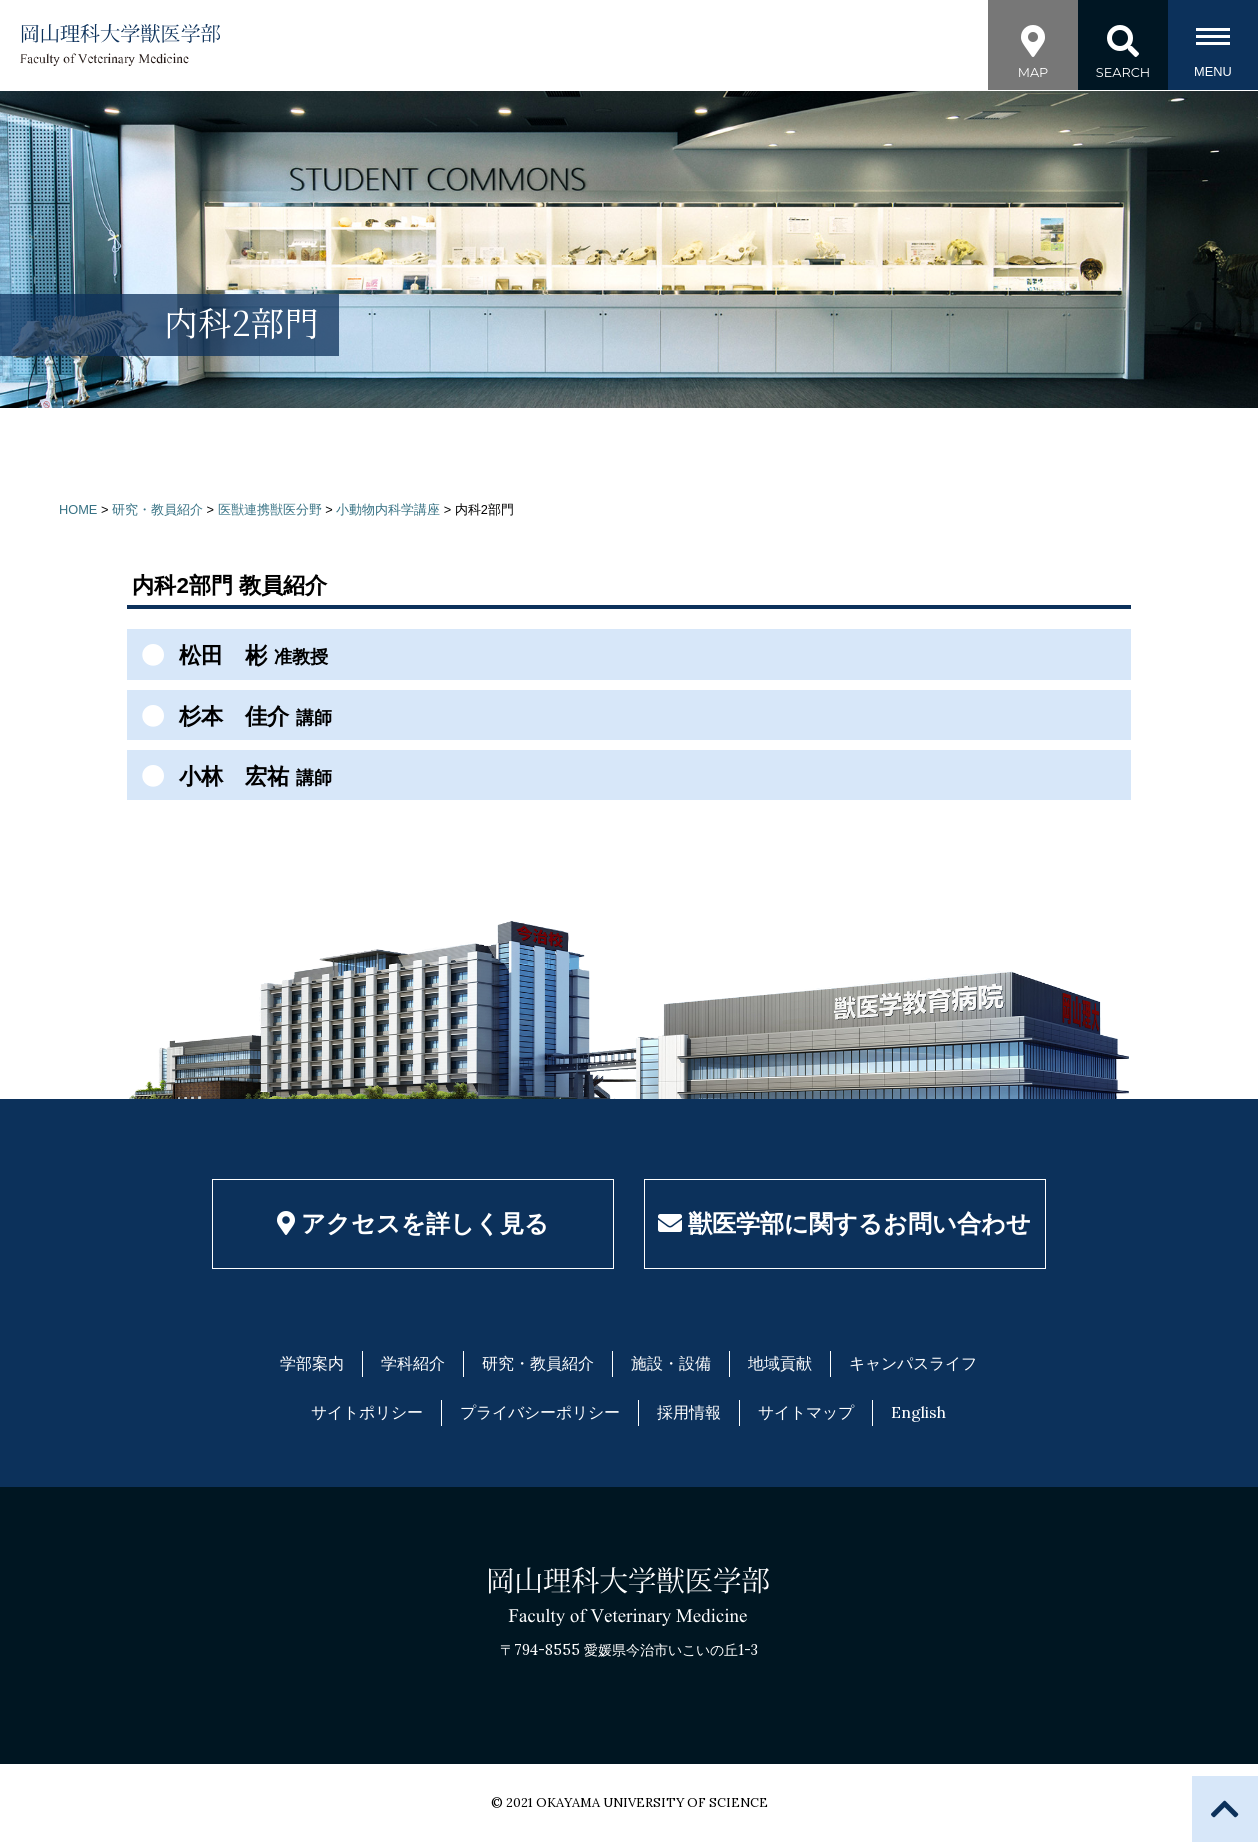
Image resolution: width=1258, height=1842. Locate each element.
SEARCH (1123, 42)
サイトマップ (806, 1412)
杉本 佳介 (231, 716)
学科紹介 (413, 1363)
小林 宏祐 (231, 776)
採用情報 (689, 1412)
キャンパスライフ (913, 1363)
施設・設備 (671, 1363)
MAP (1033, 42)
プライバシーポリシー (540, 1412)
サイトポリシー (367, 1412)
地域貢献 (780, 1363)
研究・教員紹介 (538, 1363)
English (918, 1412)
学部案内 (312, 1363)
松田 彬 (229, 655)
